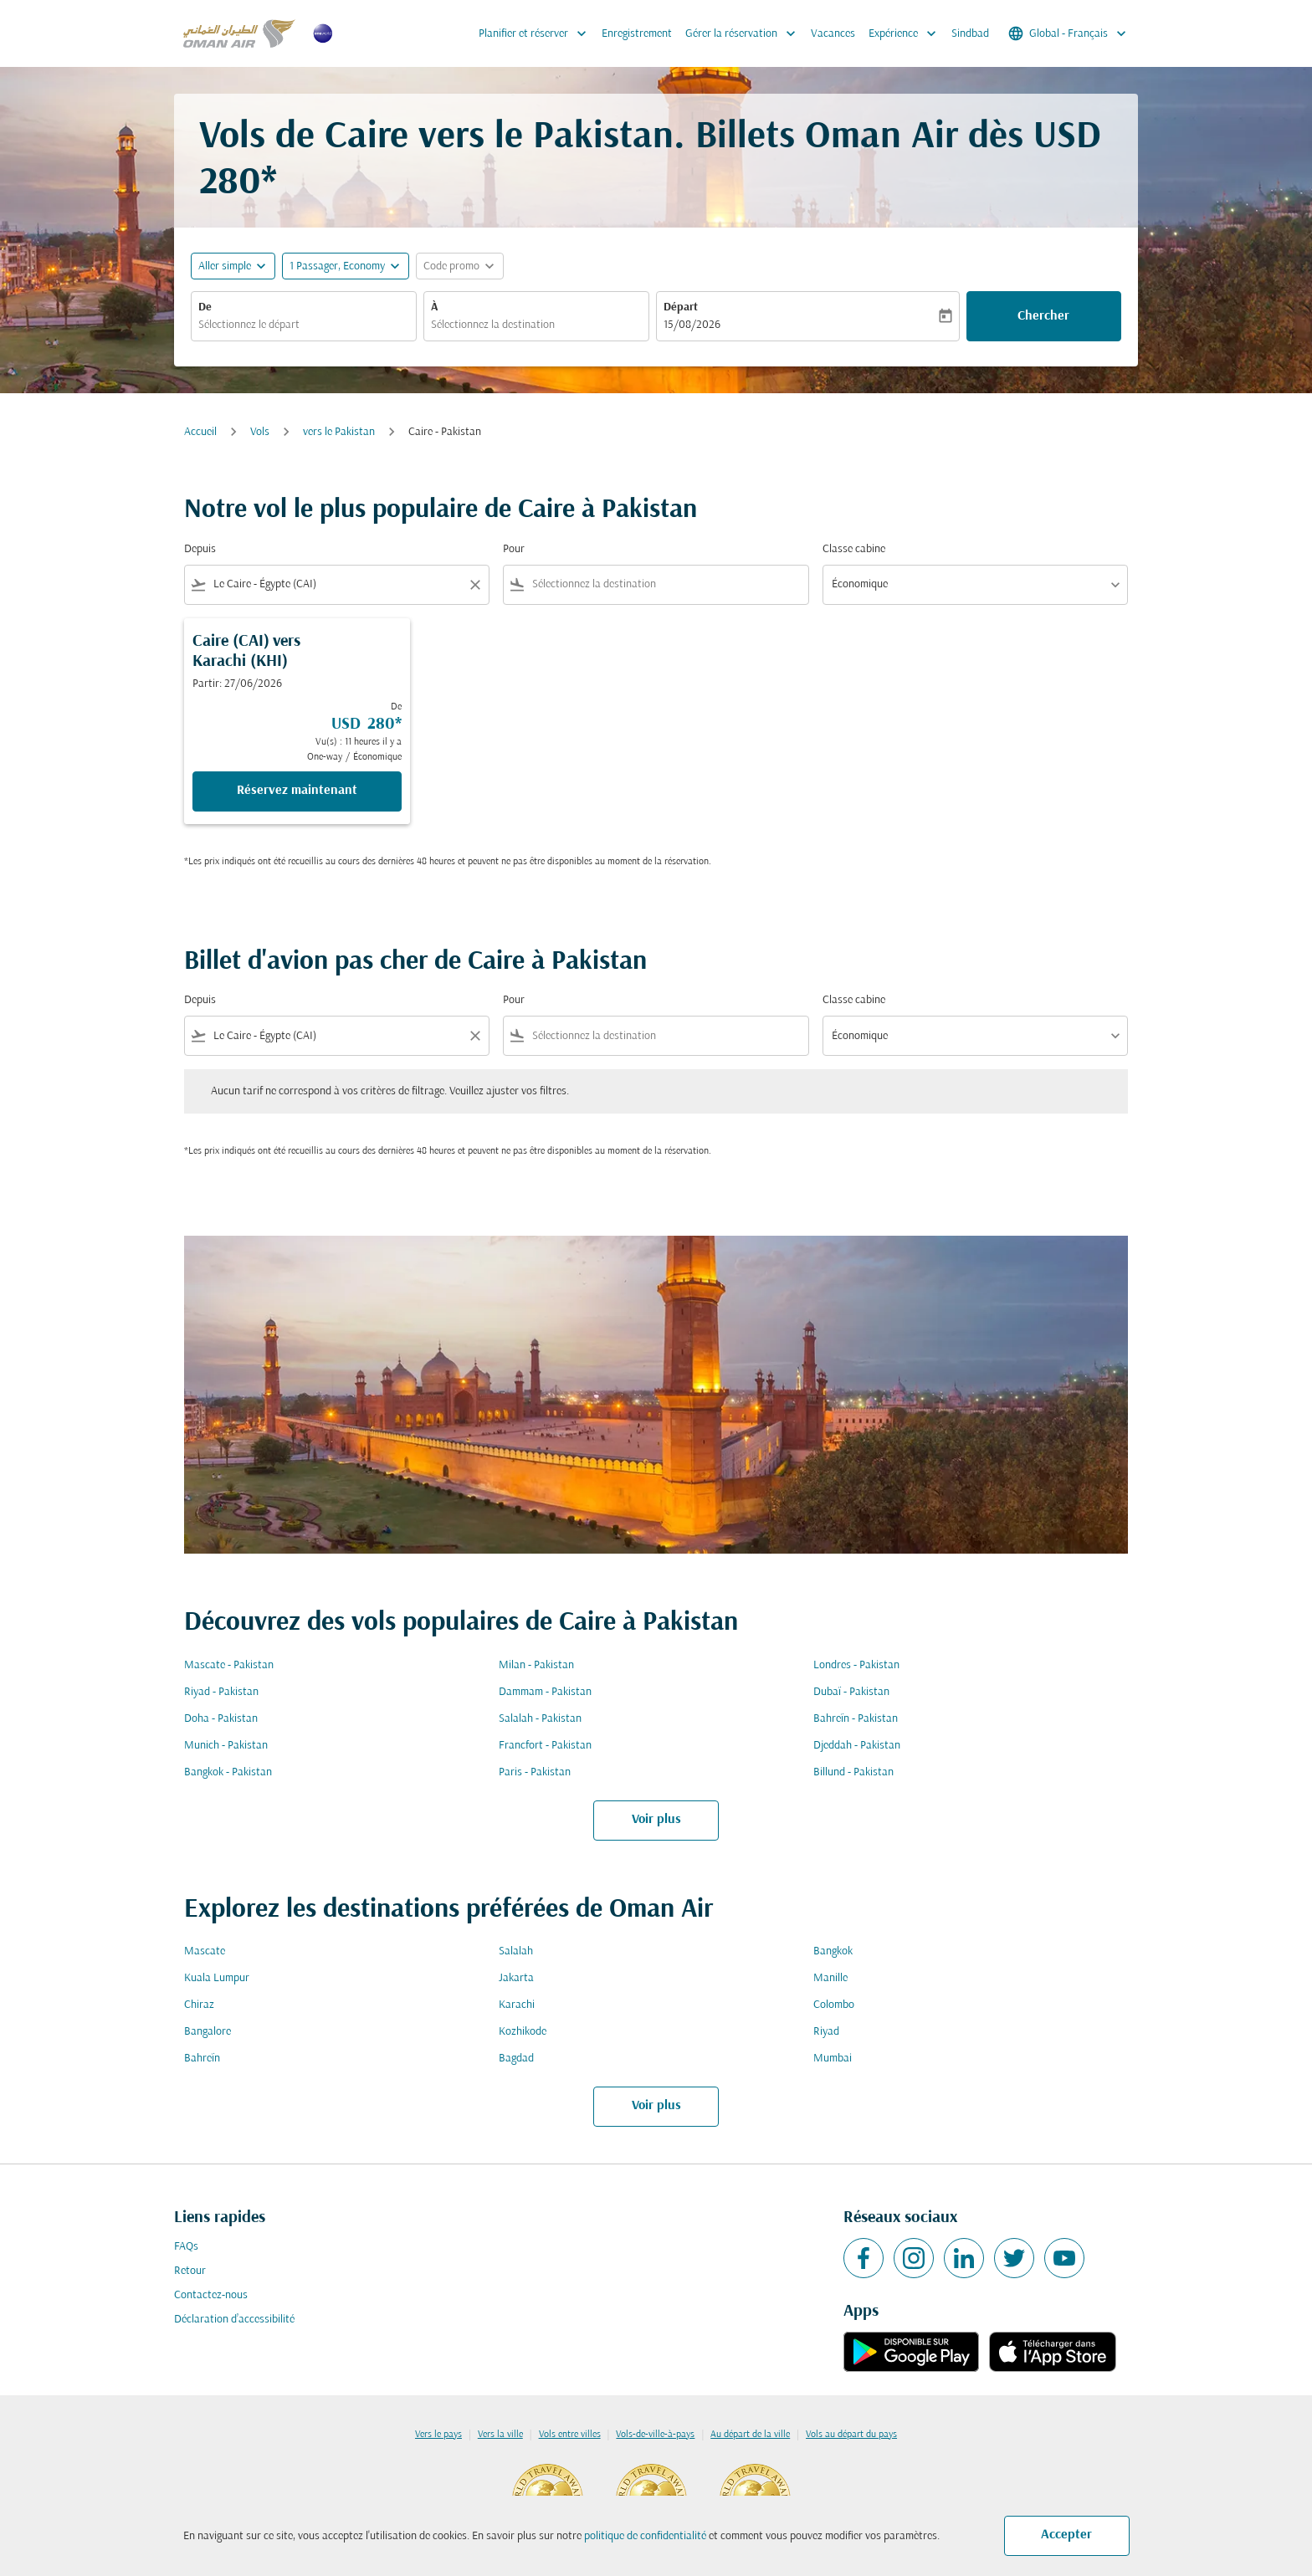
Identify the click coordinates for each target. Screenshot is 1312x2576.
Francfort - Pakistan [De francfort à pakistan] (545, 1745)
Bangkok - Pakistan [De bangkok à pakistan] (228, 1772)
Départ (681, 307)
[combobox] (303, 325)
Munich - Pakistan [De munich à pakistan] (226, 1745)
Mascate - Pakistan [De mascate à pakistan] (229, 1665)
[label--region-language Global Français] (1068, 33)
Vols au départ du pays (851, 2435)
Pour (514, 549)
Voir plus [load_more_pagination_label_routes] (656, 1819)
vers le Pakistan (339, 432)
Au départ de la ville (750, 2435)
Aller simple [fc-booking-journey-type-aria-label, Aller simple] (224, 266)
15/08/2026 (692, 325)
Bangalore (207, 2031)
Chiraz (199, 2005)
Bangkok (833, 1951)
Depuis (200, 549)
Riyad (826, 2031)
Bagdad (516, 2058)
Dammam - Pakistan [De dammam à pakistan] (545, 1692)
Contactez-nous (211, 2295)
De (205, 307)
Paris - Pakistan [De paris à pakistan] (535, 1772)
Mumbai (832, 2058)
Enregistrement (637, 34)
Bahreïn (202, 2058)
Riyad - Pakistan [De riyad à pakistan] (221, 1692)
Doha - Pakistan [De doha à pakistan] (221, 1719)
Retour (190, 2271)
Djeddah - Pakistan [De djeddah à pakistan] (856, 1745)
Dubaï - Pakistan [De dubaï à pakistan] (851, 1692)
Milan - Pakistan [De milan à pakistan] (536, 1665)
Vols (259, 432)
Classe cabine (854, 549)
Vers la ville (500, 2435)
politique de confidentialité (645, 2536)
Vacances (833, 34)
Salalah (516, 1951)
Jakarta (516, 1978)
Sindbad (970, 34)
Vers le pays (438, 2435)
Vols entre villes (570, 2435)
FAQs (186, 2247)
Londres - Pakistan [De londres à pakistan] (856, 1665)
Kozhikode (522, 2031)
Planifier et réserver (537, 33)
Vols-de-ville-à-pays (655, 2435)
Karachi (517, 2005)
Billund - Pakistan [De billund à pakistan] (853, 1772)
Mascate (204, 1951)
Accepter (1066, 2535)
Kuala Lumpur (216, 1978)
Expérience (907, 33)
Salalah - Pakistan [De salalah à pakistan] (540, 1719)
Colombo (833, 2005)
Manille (830, 1978)
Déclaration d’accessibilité (234, 2319)
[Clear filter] (474, 585)
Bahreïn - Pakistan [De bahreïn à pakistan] (855, 1719)
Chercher (1043, 316)
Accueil (200, 432)
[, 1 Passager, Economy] (337, 266)
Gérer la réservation (744, 33)
